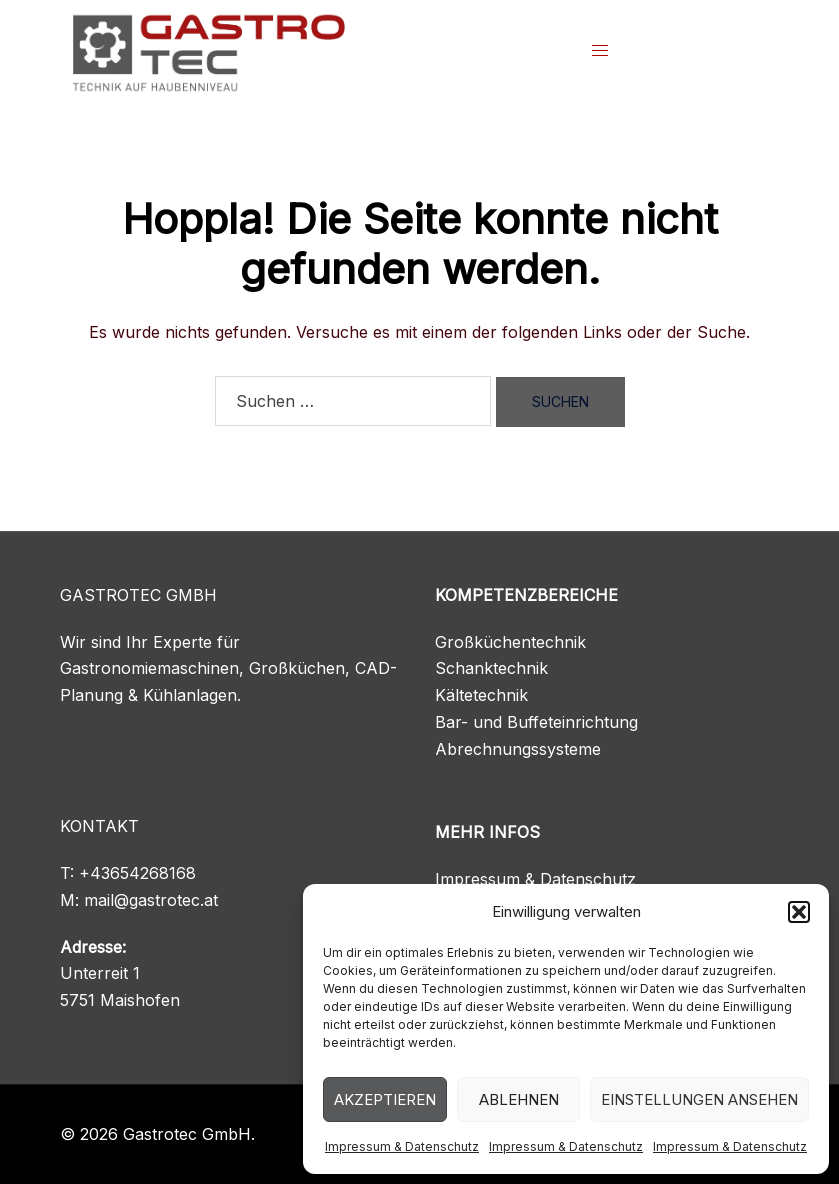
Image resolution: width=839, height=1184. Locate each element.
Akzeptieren (385, 1099)
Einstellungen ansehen (699, 1099)
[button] (799, 912)
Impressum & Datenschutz (402, 1146)
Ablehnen (519, 1099)
